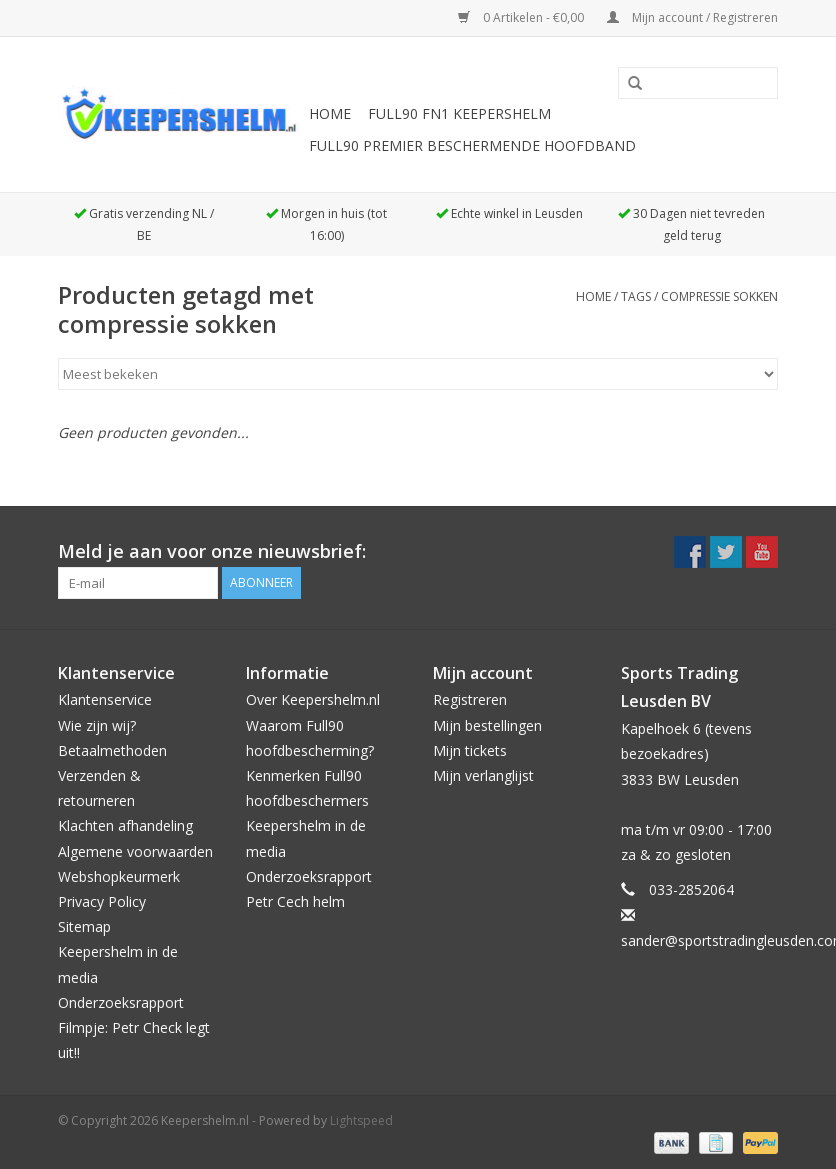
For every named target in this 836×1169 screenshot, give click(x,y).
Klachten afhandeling (125, 825)
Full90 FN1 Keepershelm (459, 113)
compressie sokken (719, 296)
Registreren (470, 699)
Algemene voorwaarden (135, 851)
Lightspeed (361, 1120)
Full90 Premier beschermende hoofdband (472, 145)
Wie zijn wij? (97, 725)
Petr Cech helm (295, 901)
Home (330, 113)
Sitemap (84, 926)
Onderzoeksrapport (121, 1002)
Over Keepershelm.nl (313, 699)
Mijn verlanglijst (483, 775)
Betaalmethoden (112, 750)
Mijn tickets (470, 750)
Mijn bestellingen (487, 725)
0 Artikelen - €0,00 (522, 17)
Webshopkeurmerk (119, 876)
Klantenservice (105, 699)
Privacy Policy (102, 901)
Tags (636, 296)
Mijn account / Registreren (692, 17)
